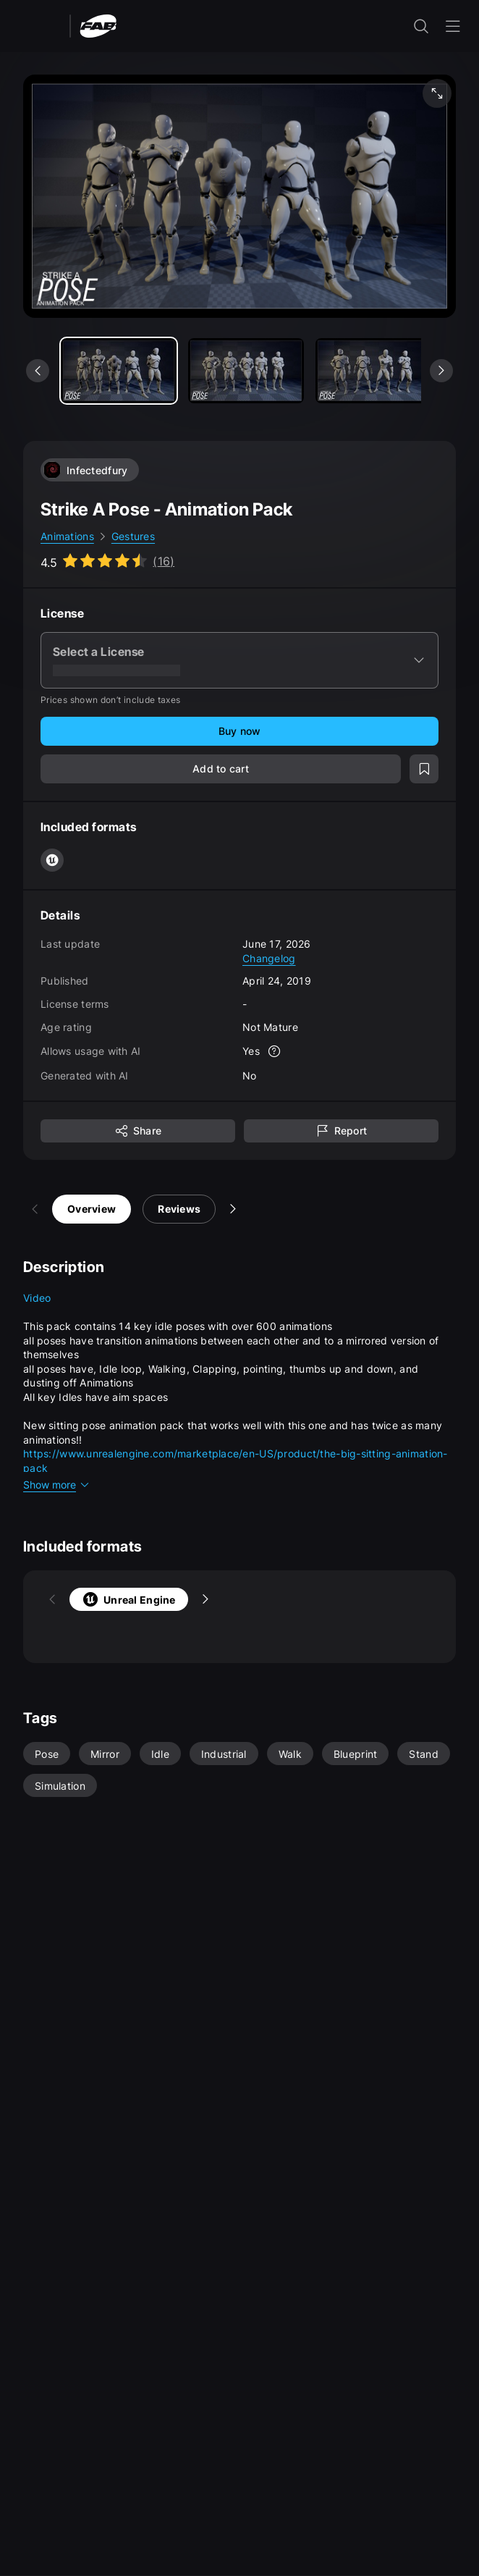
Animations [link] (67, 536)
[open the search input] (421, 26)
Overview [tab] (62, 1209)
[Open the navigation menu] (453, 26)
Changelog (269, 958)
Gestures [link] (133, 536)
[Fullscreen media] (437, 93)
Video (37, 1298)
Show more (56, 1484)
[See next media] (441, 370)
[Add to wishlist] (424, 768)
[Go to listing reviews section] (107, 561)
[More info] (274, 1051)
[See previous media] (37, 370)
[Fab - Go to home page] (98, 25)
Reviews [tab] (150, 1209)
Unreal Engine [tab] (100, 1599)
